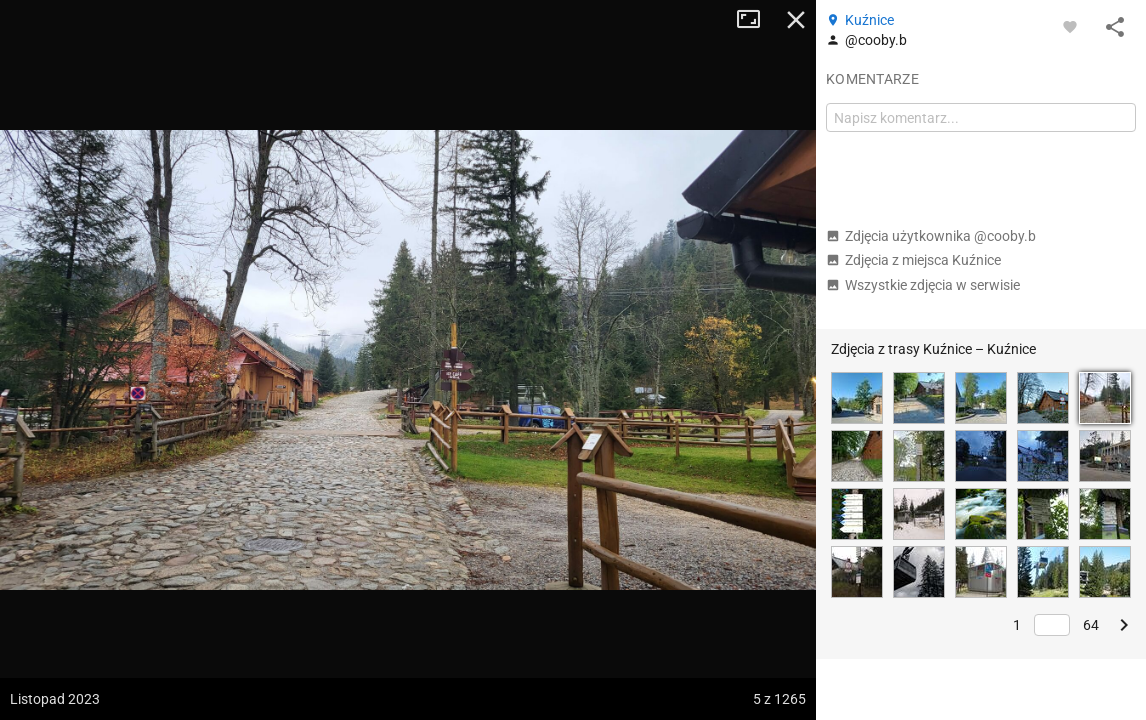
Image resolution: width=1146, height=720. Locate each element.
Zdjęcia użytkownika (931, 236)
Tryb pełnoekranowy (756, 20)
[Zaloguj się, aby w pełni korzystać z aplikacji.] (1070, 26)
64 (1091, 625)
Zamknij (796, 20)
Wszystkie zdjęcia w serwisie (923, 285)
